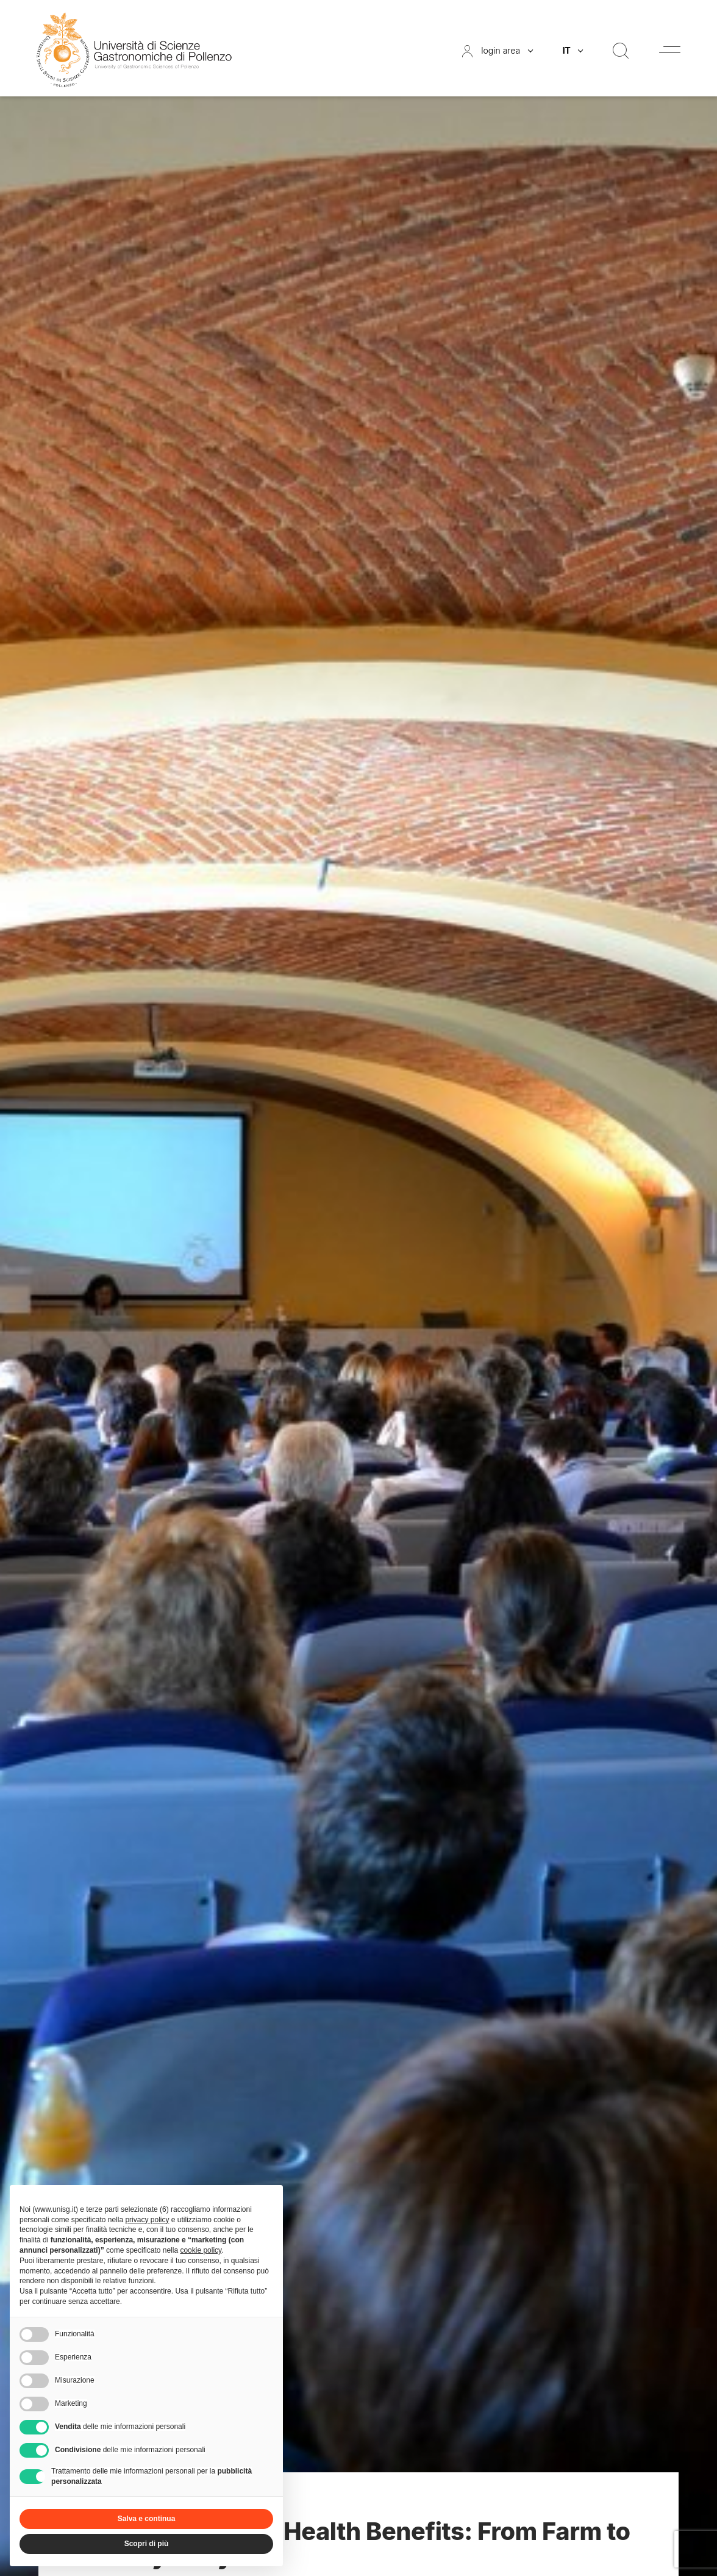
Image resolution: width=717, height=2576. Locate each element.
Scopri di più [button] (146, 2543)
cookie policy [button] (200, 2250)
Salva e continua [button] (147, 2518)
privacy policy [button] (147, 2219)
